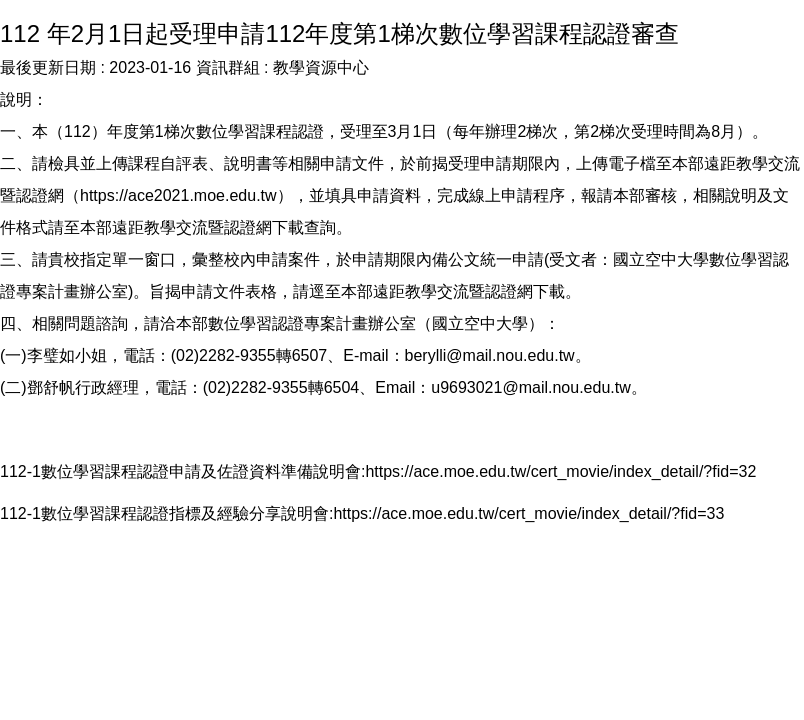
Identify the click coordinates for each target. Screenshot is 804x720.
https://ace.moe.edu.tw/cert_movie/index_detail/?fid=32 (560, 471)
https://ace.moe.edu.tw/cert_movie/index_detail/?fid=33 (528, 513)
